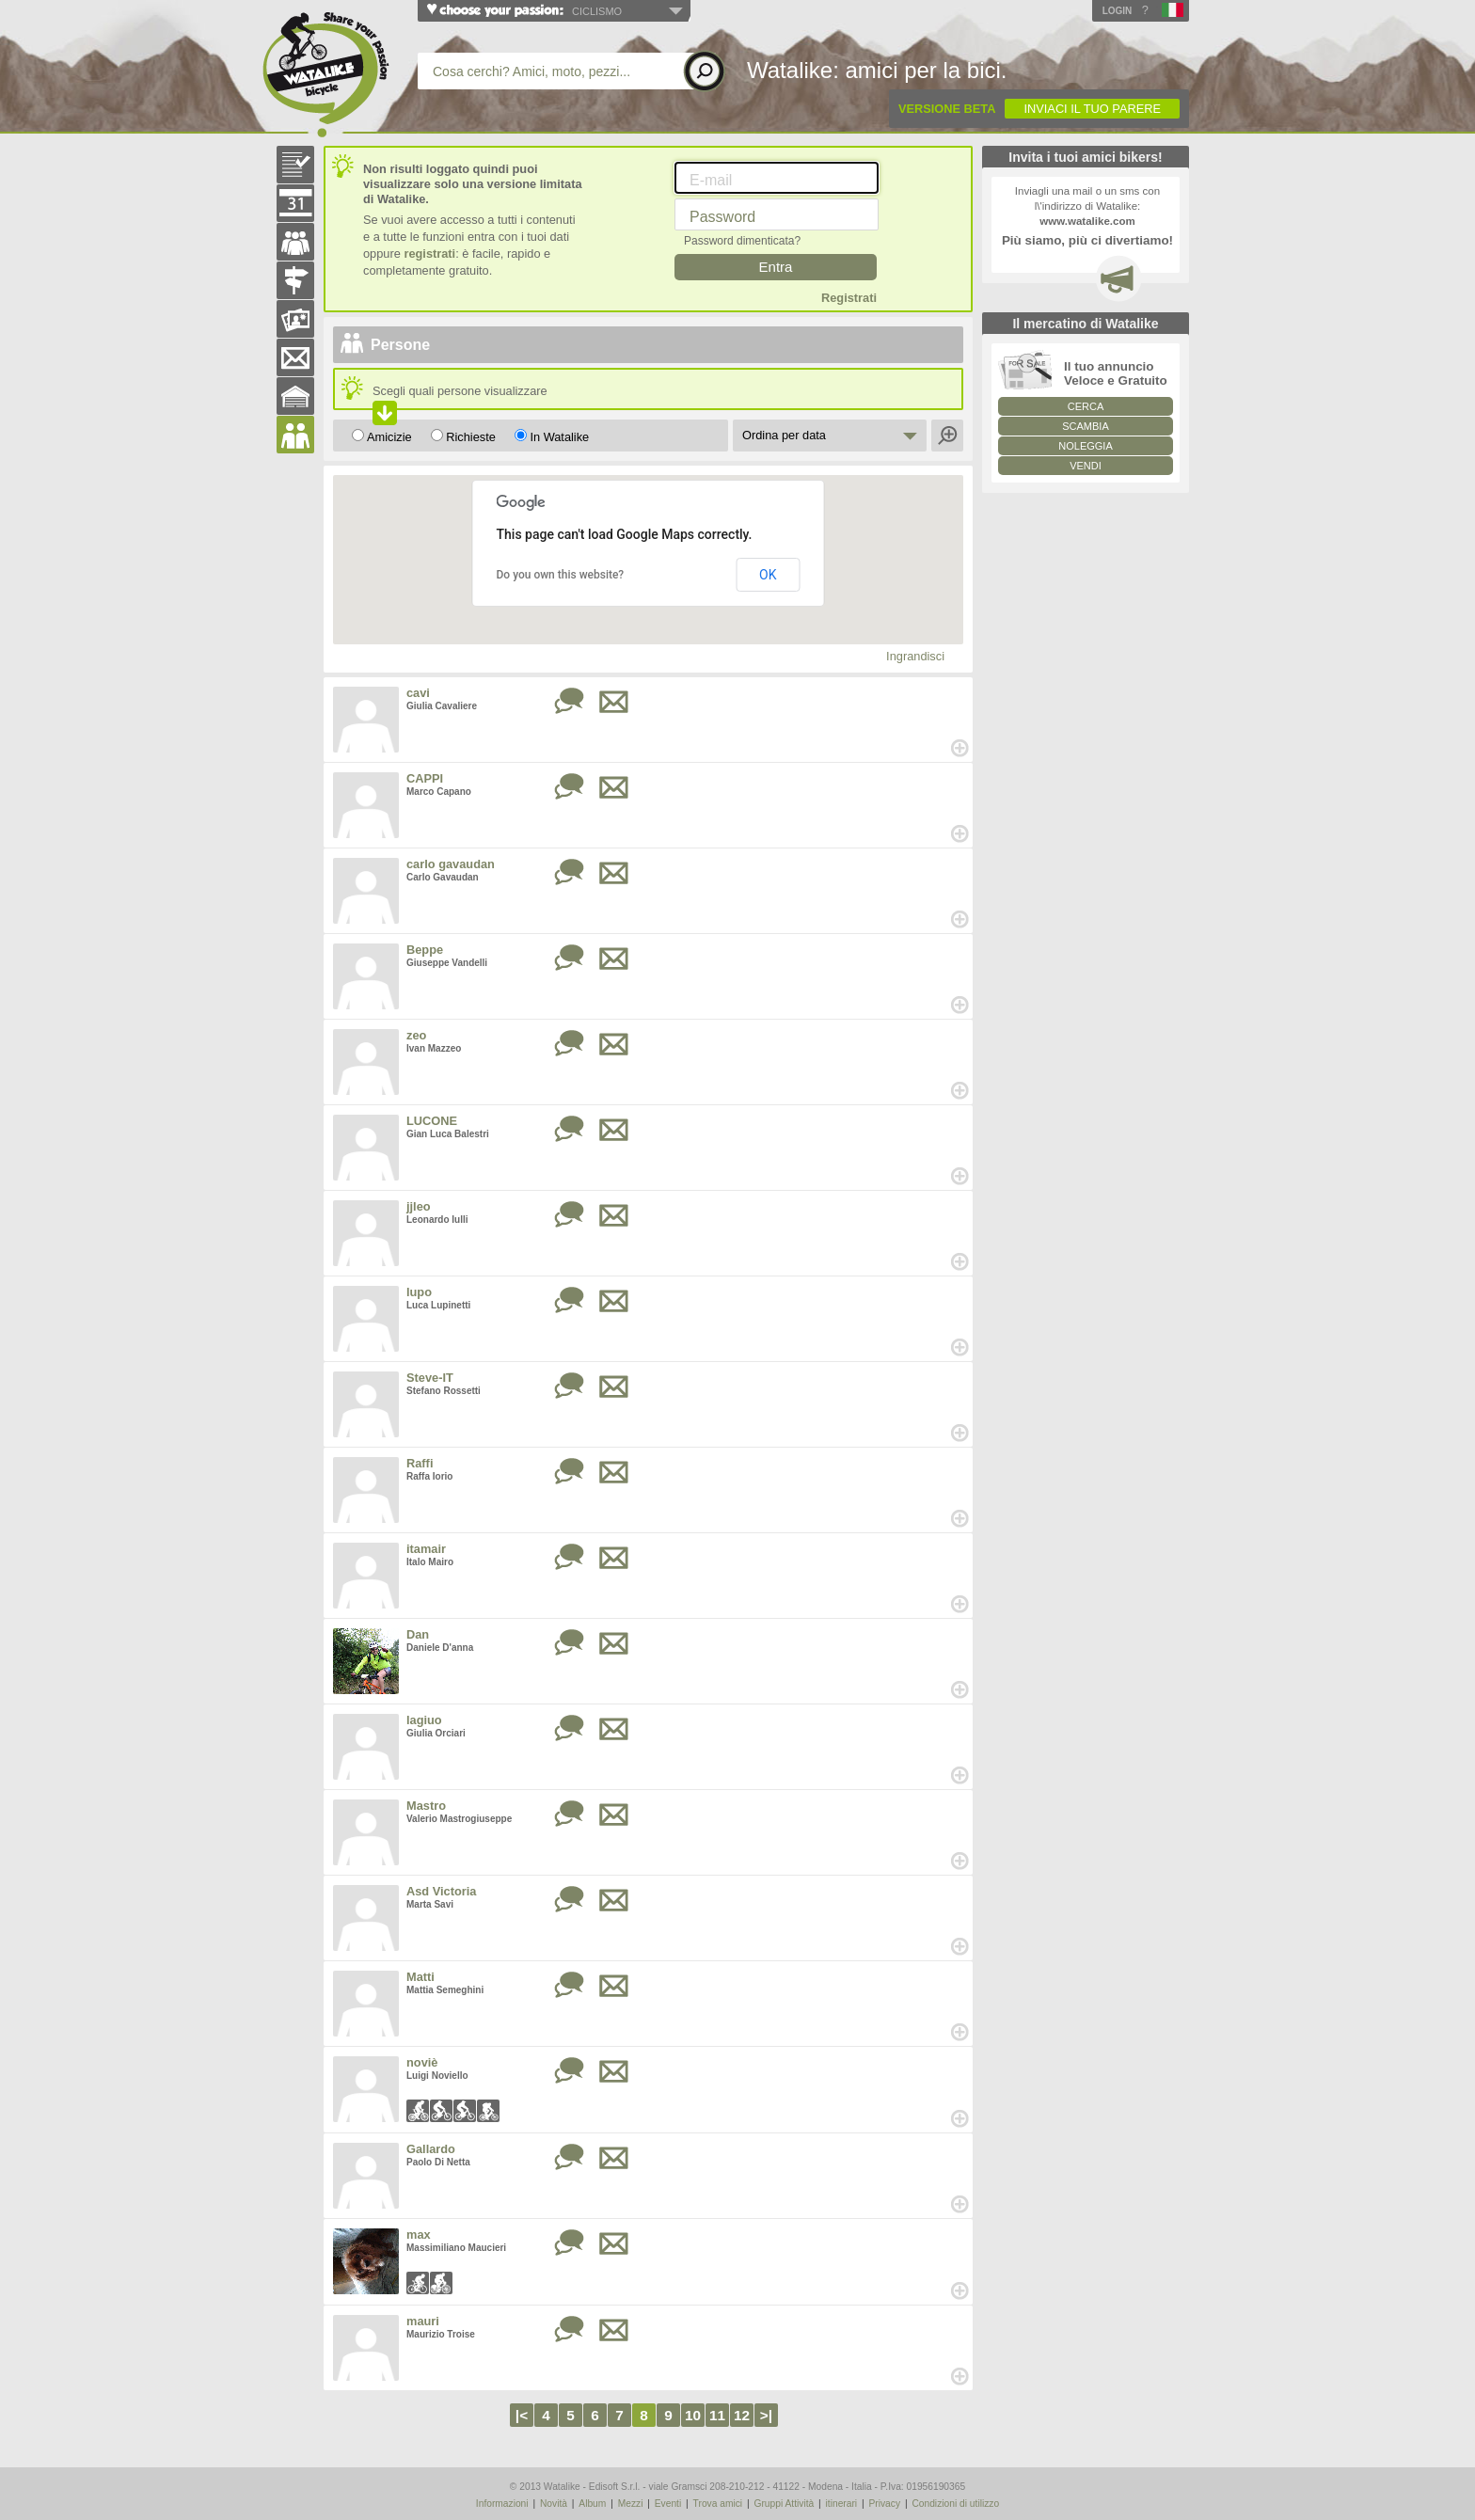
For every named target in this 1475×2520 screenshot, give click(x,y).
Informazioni (502, 2503)
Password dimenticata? (742, 240)
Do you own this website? (561, 574)
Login (1117, 11)
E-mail (711, 180)
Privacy (884, 2503)
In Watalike (559, 437)
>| (766, 2415)
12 (742, 2415)
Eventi (668, 2503)
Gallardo (430, 2149)
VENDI (1086, 465)
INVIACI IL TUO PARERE (1092, 109)
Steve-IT (429, 1378)
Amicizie (389, 437)
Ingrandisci (915, 656)
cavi (418, 693)
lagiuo (424, 1720)
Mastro (426, 1806)
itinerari (842, 2503)
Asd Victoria (441, 1891)
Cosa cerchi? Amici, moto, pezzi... (531, 71)
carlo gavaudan (450, 864)
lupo (419, 1292)
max (418, 2234)
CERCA (1086, 406)
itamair (426, 1549)
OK (767, 574)
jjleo (418, 1206)
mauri (422, 2321)
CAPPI (424, 778)
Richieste (471, 437)
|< (521, 2415)
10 (693, 2415)
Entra (776, 267)
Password (722, 217)
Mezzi (630, 2503)
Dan (417, 1634)
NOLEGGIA (1085, 446)
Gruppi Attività (783, 2503)
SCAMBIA (1085, 426)
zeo (416, 1035)
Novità (553, 2503)
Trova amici (718, 2503)
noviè (421, 2062)
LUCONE (431, 1121)
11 (717, 2415)
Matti (420, 1977)
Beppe (424, 950)
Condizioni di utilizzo (955, 2503)
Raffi (419, 1463)
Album (592, 2503)
